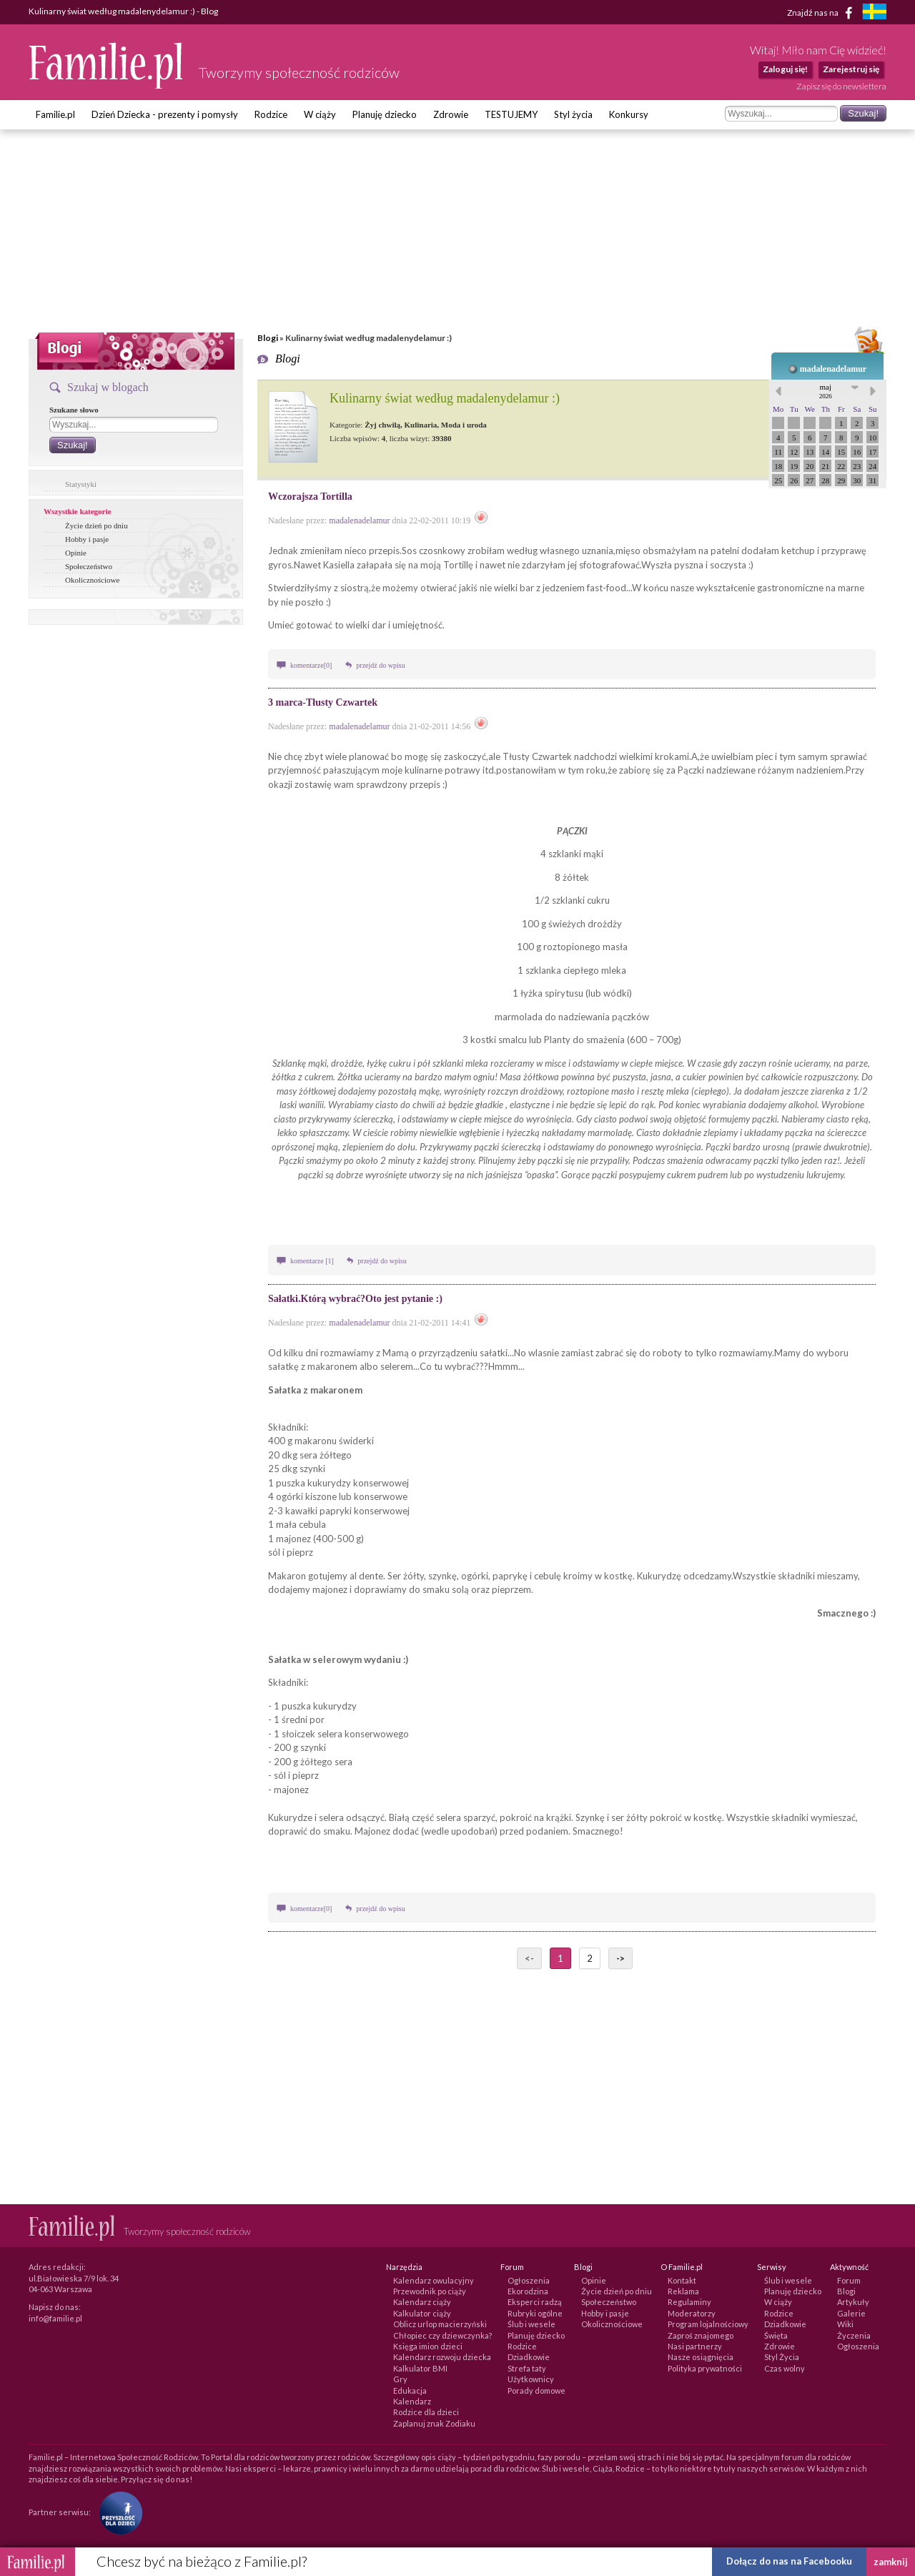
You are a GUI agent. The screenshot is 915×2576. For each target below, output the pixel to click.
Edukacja (410, 2390)
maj (825, 391)
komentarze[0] (311, 665)
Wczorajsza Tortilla (310, 496)
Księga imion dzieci (428, 2346)
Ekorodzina (528, 2291)
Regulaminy (689, 2301)
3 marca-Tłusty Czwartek (322, 702)
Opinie (75, 552)
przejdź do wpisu (380, 665)
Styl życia (573, 114)
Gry (400, 2379)
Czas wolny (784, 2368)
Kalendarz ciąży (422, 2301)
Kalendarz (412, 2401)
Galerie (851, 2313)
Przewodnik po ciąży (429, 2291)
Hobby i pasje (87, 539)
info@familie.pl (55, 2318)
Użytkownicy (531, 2379)
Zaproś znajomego (700, 2335)
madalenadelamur (833, 369)
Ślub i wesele (531, 2324)
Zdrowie (450, 114)
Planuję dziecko (384, 114)
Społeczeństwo (88, 566)
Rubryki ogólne (535, 2313)
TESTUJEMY (511, 114)
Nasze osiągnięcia (700, 2357)
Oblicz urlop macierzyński (440, 2324)
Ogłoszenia (529, 2280)
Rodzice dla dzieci (426, 2412)
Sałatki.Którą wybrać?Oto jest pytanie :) (355, 1298)
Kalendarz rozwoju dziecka (442, 2357)
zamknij (891, 2561)
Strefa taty (527, 2368)
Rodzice (270, 114)
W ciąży (320, 114)
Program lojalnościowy (708, 2324)
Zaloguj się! (785, 69)
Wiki (845, 2324)
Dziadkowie (529, 2357)
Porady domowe (536, 2390)
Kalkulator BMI (420, 2368)
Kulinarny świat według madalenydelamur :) (445, 398)
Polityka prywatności (705, 2368)
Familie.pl (55, 114)
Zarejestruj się (851, 69)
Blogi (267, 337)
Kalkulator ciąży (422, 2313)
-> (620, 1958)
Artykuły (853, 2301)
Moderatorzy (692, 2313)
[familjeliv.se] (874, 13)
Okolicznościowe (92, 580)
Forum (849, 2280)
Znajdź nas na (822, 13)
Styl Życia (781, 2357)
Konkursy (628, 114)
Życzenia (854, 2335)
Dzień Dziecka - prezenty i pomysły (165, 114)
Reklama (683, 2291)
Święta (776, 2335)
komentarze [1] (312, 1261)
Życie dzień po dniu (96, 525)
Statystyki (81, 484)
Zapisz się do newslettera (841, 86)
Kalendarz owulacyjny (433, 2280)
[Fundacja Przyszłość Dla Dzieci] (117, 2512)
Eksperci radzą (535, 2301)
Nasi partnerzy (695, 2346)
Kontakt (682, 2280)
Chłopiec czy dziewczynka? (442, 2335)
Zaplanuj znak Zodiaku (434, 2423)
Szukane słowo (74, 409)
